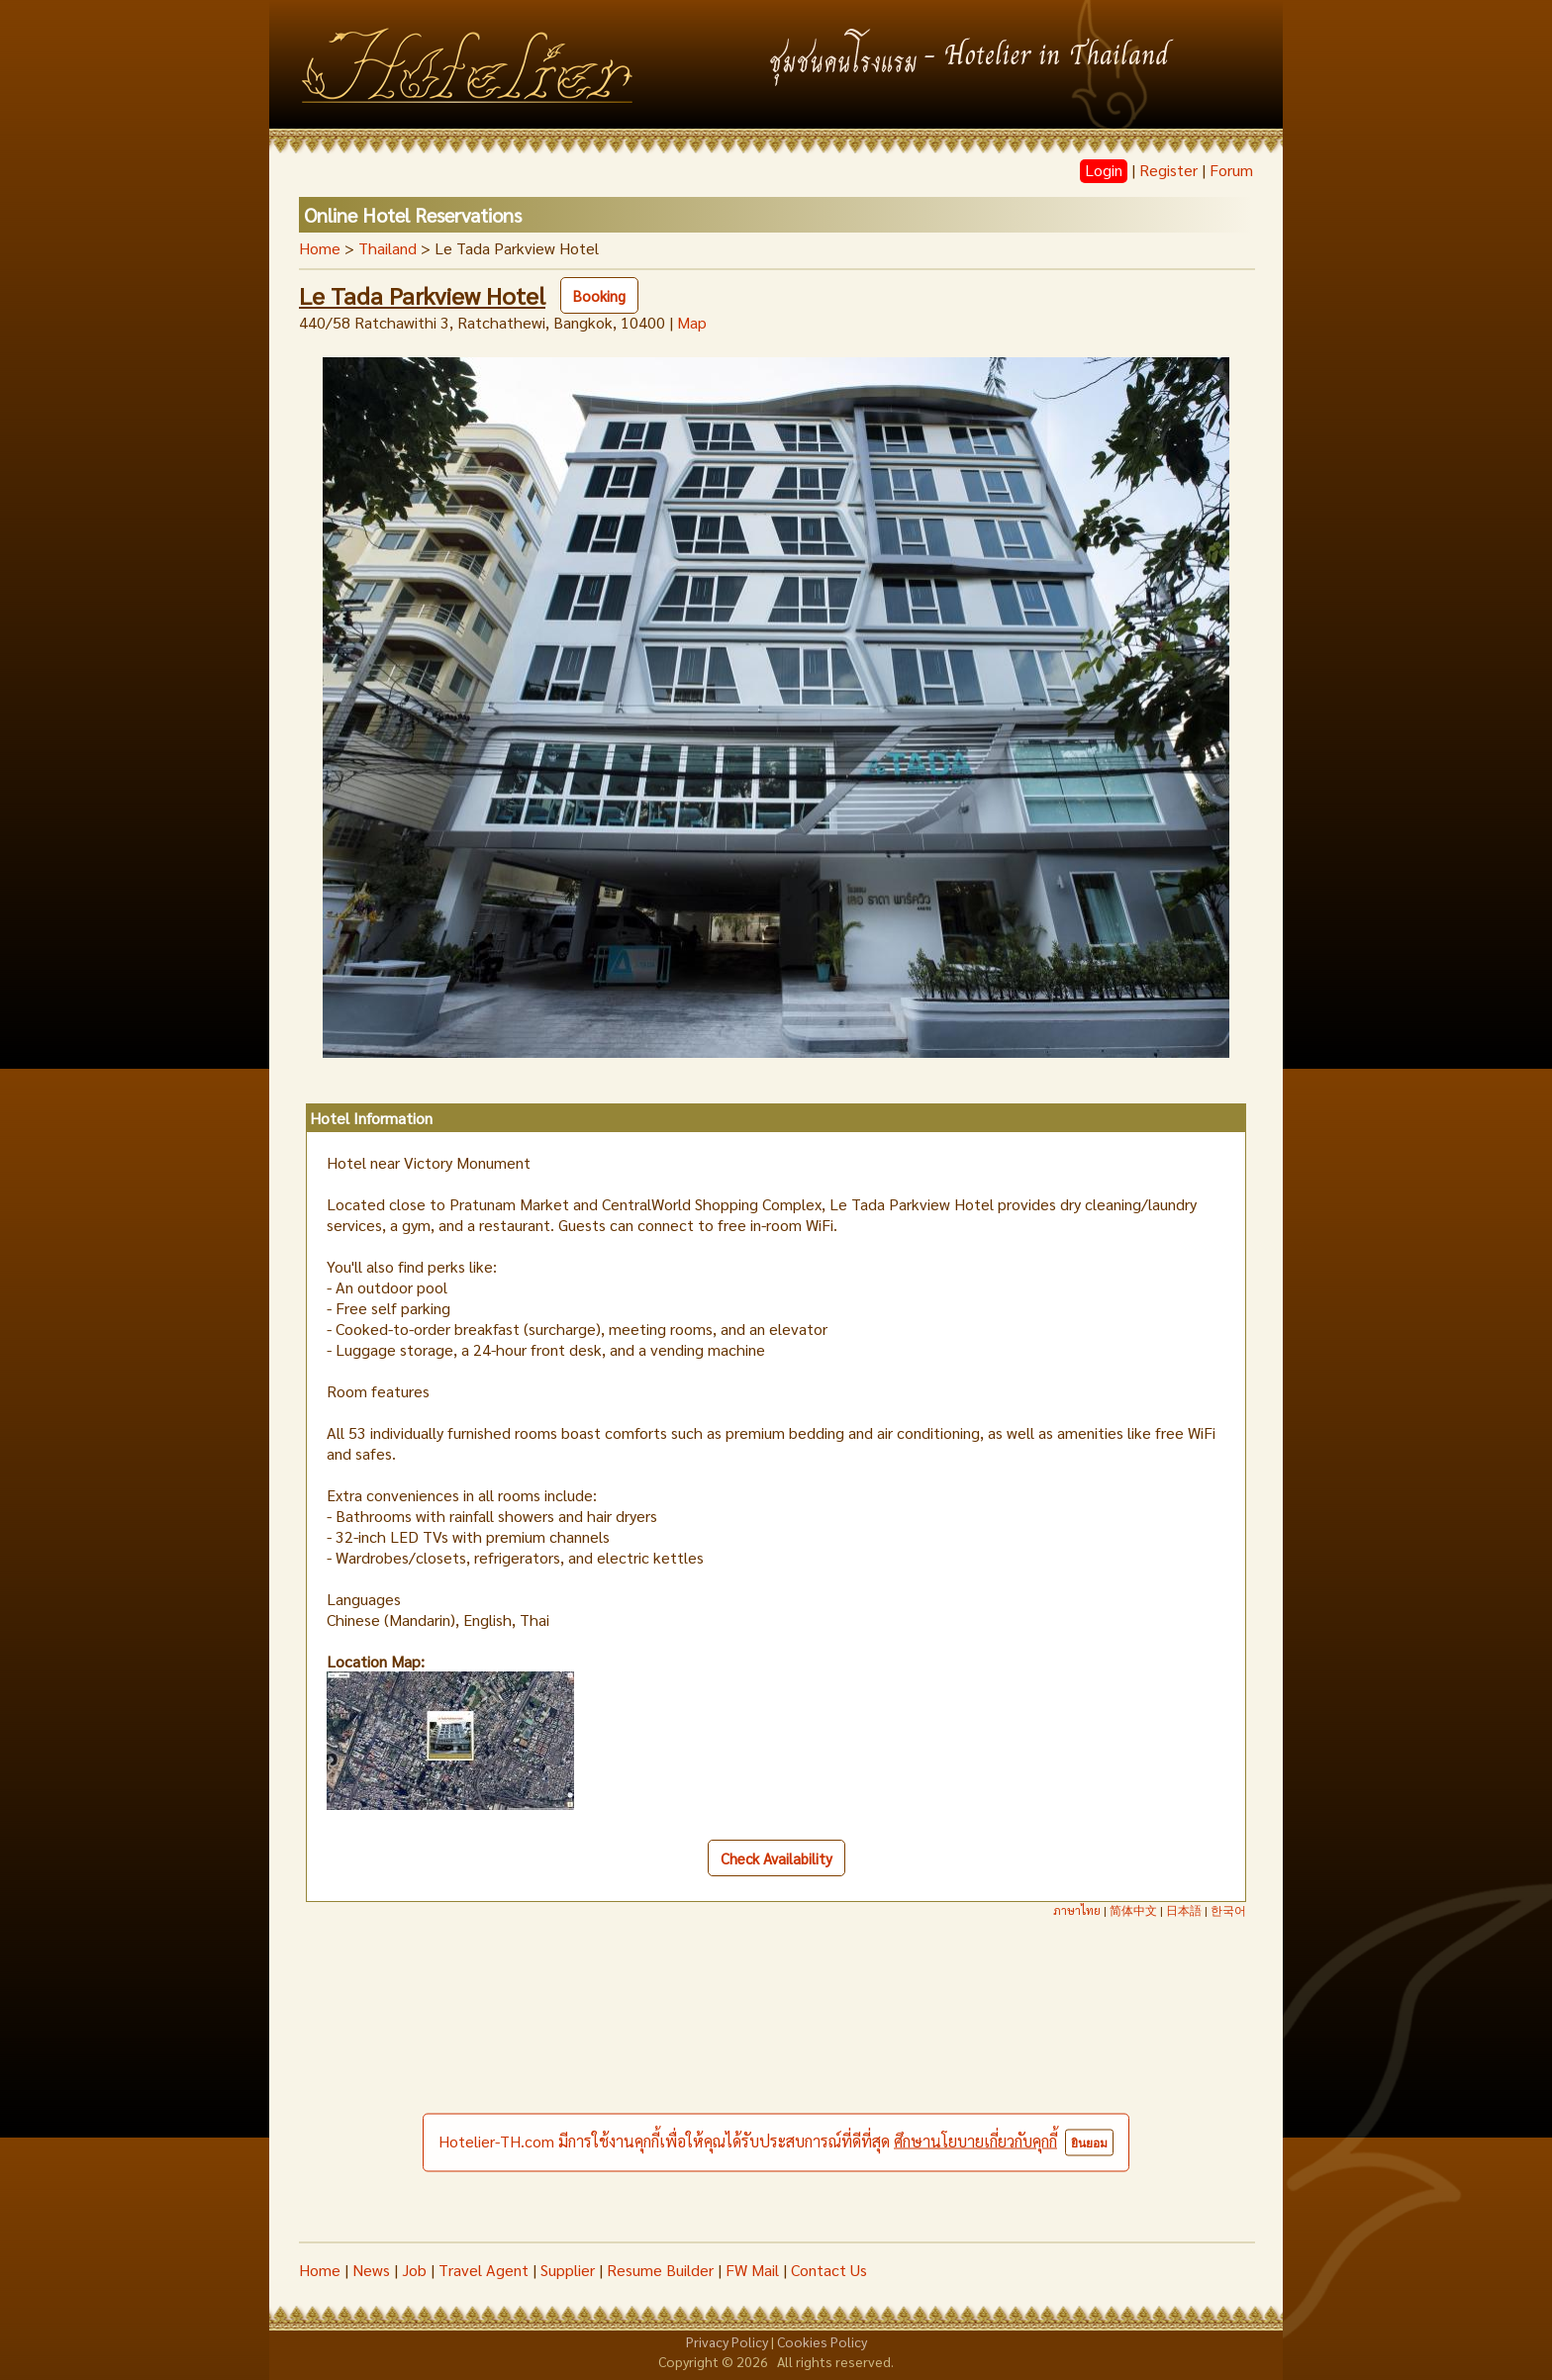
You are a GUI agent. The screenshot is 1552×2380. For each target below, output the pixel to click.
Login (1103, 169)
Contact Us (829, 2269)
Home (319, 248)
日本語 (1184, 1910)
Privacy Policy (727, 2341)
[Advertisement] (776, 2093)
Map (692, 322)
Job (414, 2269)
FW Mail (752, 2269)
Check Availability (776, 1858)
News (371, 2269)
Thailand (387, 248)
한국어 (1228, 1910)
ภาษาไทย (1077, 1910)
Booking (599, 295)
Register (1168, 169)
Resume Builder (660, 2269)
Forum (1231, 169)
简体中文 (1133, 1910)
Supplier (567, 2269)
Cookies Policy (822, 2341)
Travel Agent (483, 2269)
